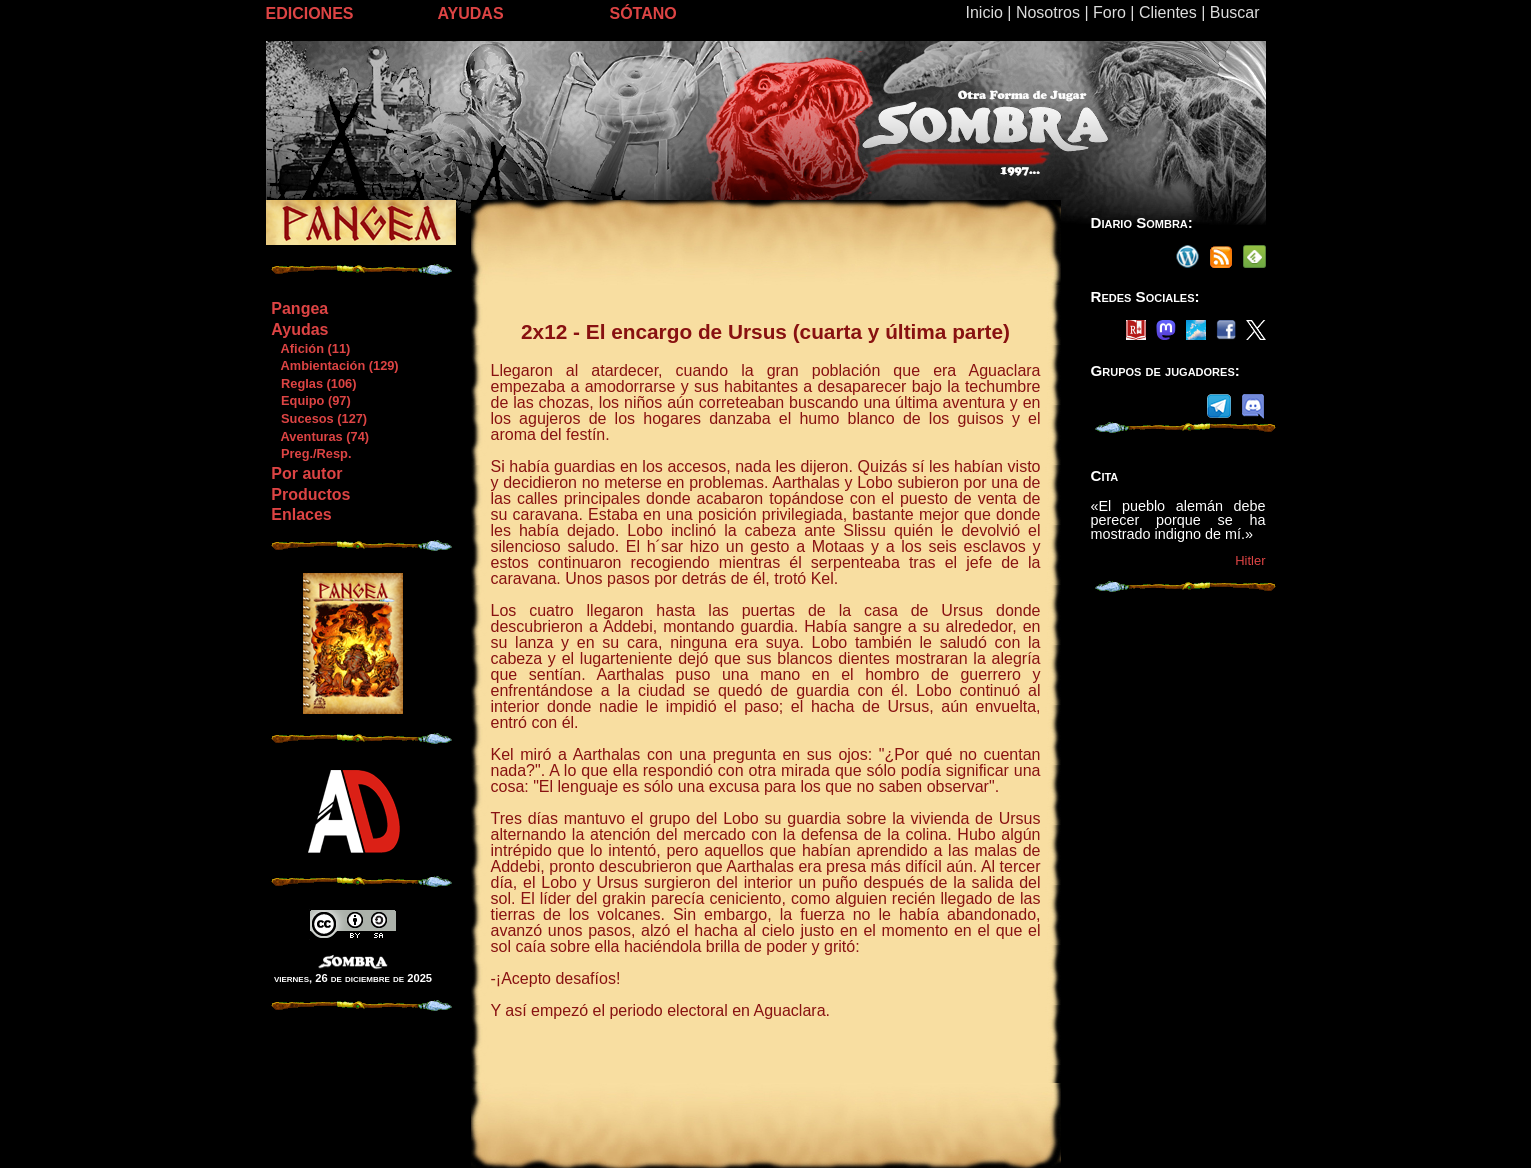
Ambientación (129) (334, 365)
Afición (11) (310, 348)
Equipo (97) (310, 400)
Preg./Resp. (310, 453)
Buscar (1235, 12)
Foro (1109, 12)
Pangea (299, 308)
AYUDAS (471, 13)
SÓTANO (643, 13)
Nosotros (1048, 12)
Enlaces (301, 514)
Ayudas (299, 329)
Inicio (984, 12)
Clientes (1168, 12)
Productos (310, 494)
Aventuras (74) (319, 436)
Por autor (306, 473)
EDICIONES (310, 13)
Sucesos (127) (318, 418)
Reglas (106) (313, 383)
